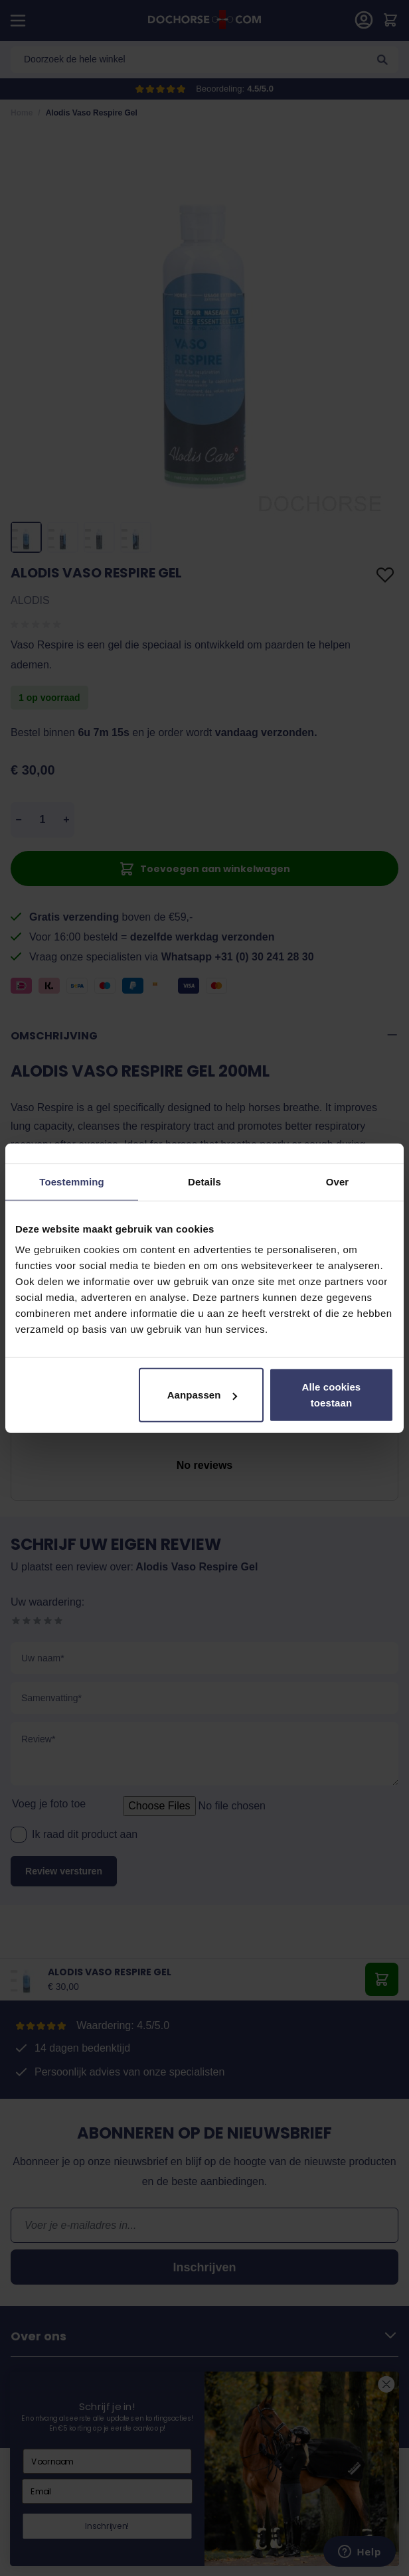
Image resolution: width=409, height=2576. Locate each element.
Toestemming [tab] (71, 1181)
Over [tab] (337, 1181)
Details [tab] (204, 1181)
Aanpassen (202, 1395)
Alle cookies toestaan (331, 1394)
